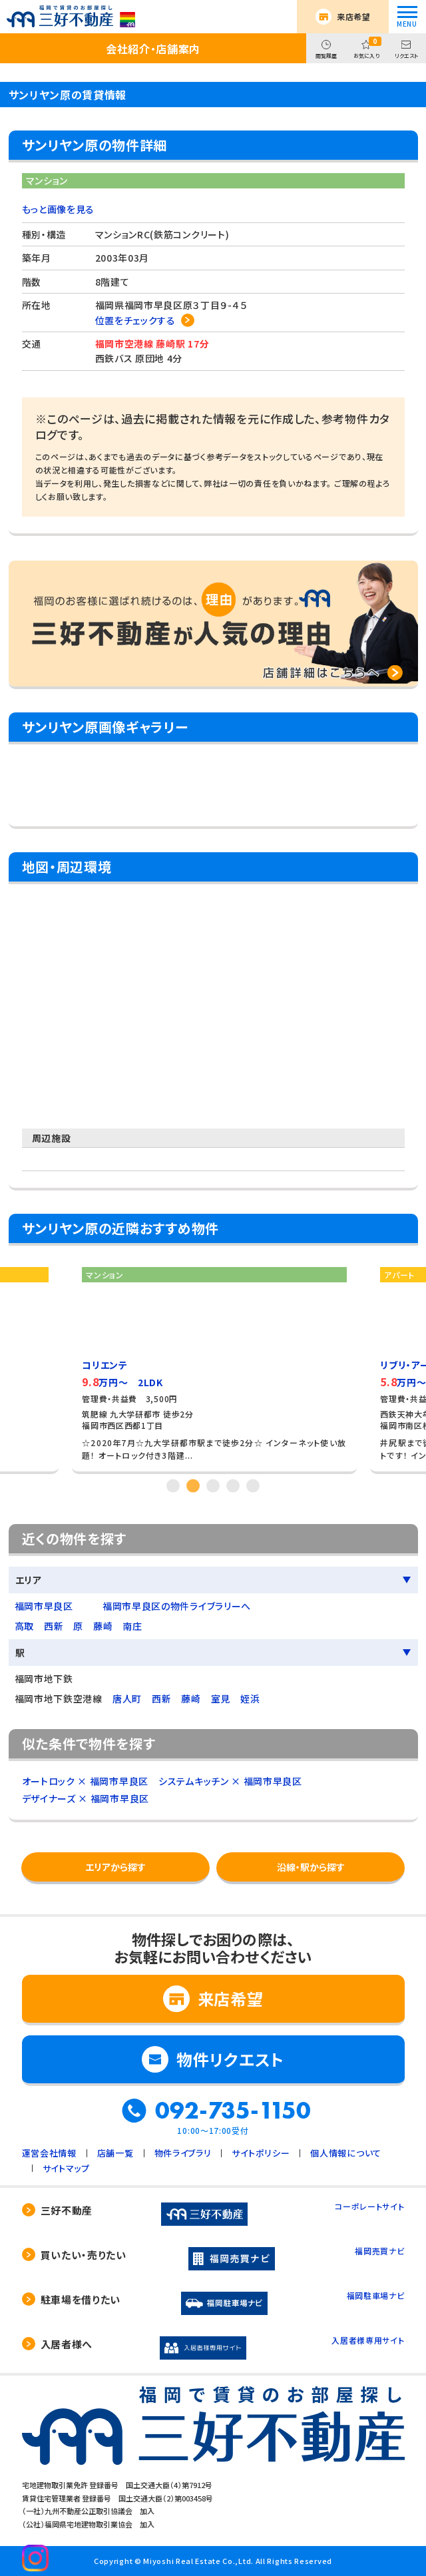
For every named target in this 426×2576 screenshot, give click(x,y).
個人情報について (345, 2153)
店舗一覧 (115, 2153)
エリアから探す (115, 1867)
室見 (220, 1698)
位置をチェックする (135, 320)
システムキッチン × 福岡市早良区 (230, 1781)
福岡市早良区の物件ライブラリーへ (177, 1606)
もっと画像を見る (58, 209)
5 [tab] (253, 1486)
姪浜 (250, 1698)
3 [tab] (213, 1486)
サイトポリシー (261, 2153)
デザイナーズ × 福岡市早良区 (86, 1798)
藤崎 (102, 1626)
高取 (24, 1626)
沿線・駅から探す (311, 1867)
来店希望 (354, 16)
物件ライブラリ (183, 2153)
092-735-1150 (233, 2110)
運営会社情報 (49, 2153)
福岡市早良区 (44, 1606)
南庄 (132, 1626)
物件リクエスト (230, 2059)
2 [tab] (193, 1486)
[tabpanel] (214, 1365)
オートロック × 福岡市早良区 (85, 1781)
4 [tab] (233, 1486)
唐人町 (127, 1698)
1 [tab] (173, 1486)
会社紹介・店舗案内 (153, 49)
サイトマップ (66, 2168)
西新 (53, 1626)
